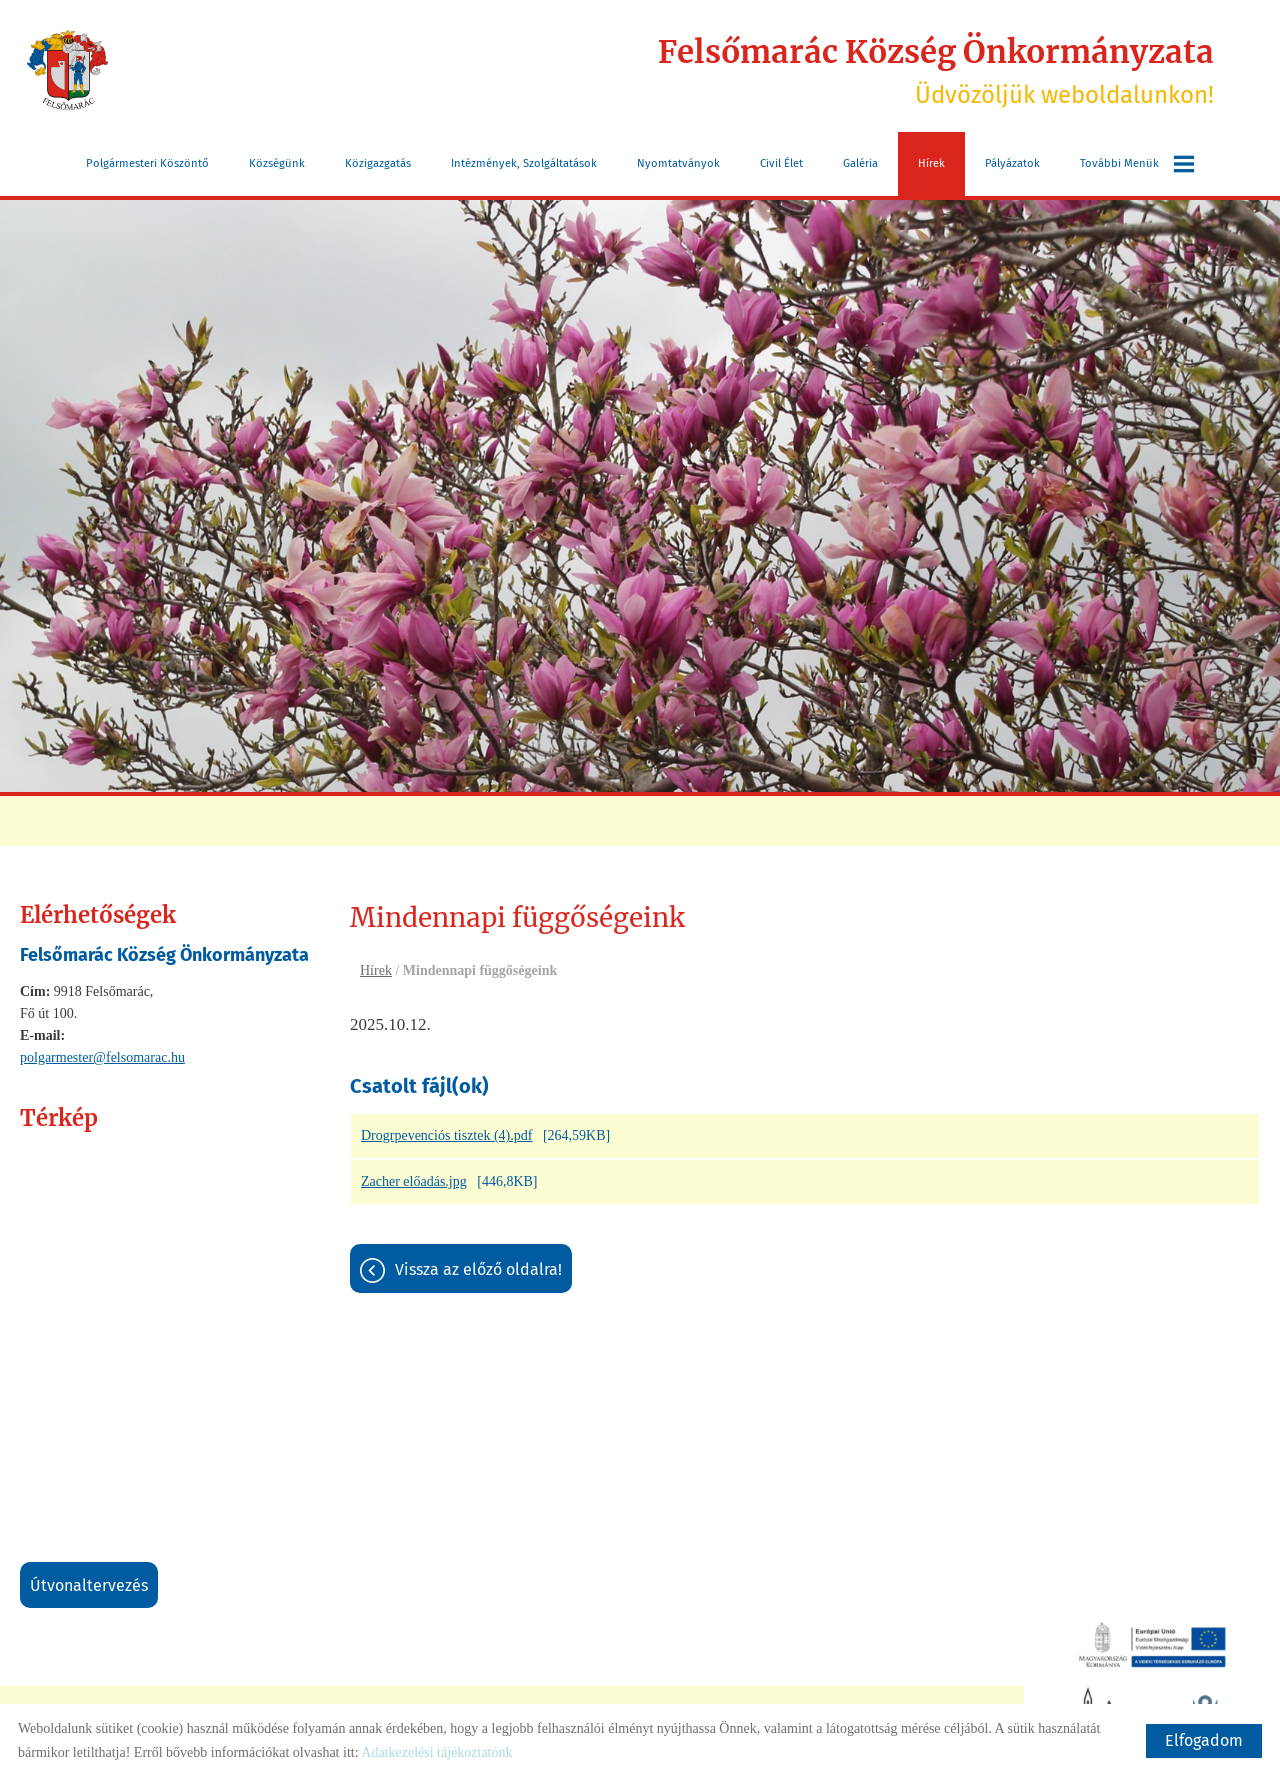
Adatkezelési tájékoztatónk (436, 1752)
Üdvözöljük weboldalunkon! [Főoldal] (925, 70)
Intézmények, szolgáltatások (524, 161)
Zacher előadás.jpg (414, 1182)
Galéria (860, 161)
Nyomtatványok (678, 161)
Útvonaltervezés (89, 1583)
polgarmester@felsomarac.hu (102, 1055)
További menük (1137, 162)
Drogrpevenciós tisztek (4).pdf (446, 1136)
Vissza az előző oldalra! (478, 1270)
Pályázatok (1012, 161)
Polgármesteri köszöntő (147, 161)
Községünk (277, 161)
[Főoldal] (70, 70)
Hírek (931, 161)
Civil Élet (781, 161)
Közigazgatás (378, 161)
